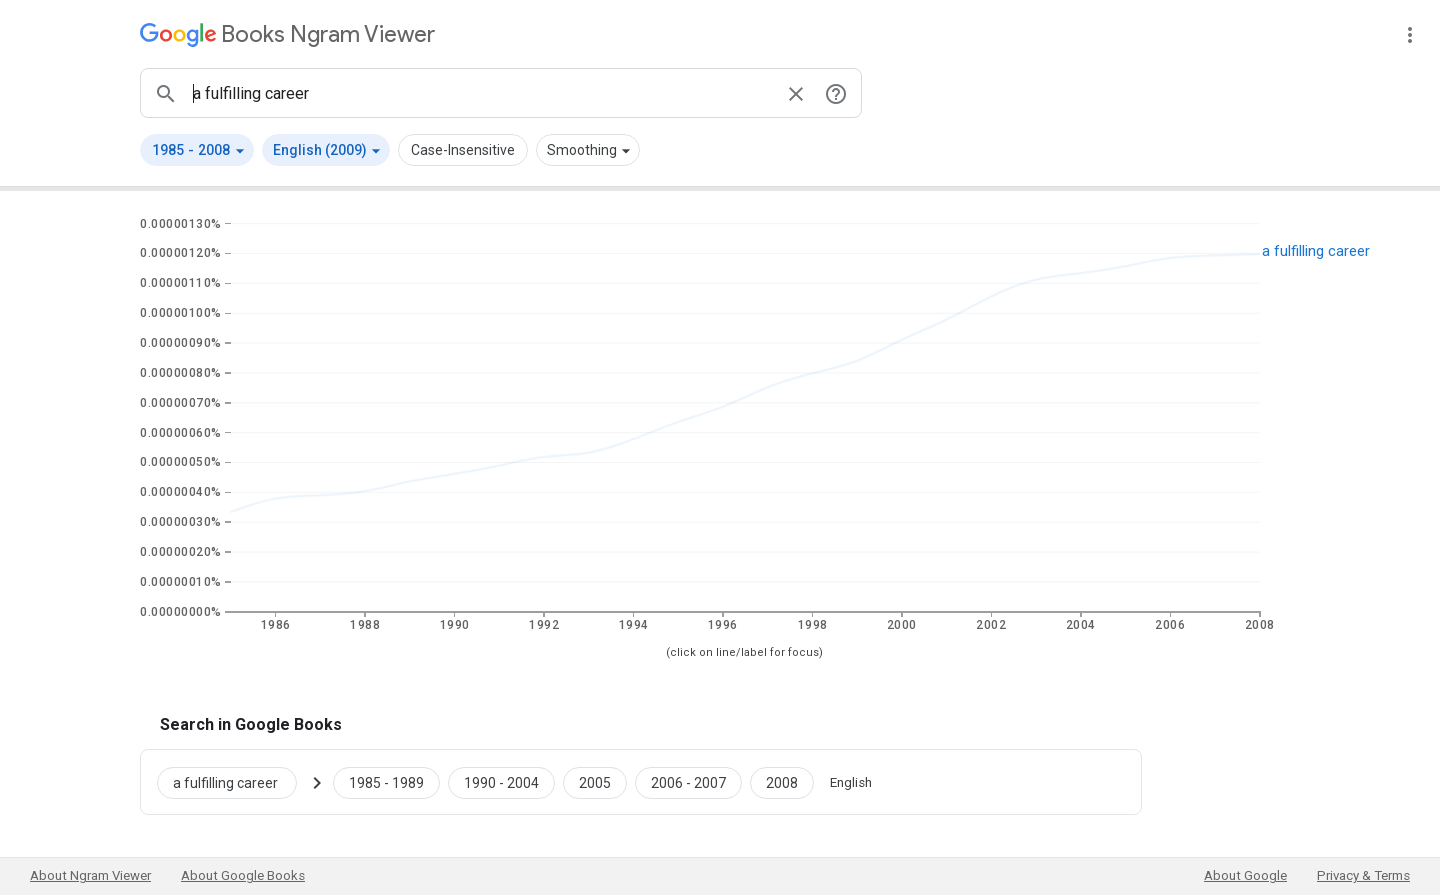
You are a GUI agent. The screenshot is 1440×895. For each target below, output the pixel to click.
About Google (1245, 875)
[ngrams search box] (481, 93)
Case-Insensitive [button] (463, 150)
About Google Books (243, 875)
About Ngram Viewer (90, 875)
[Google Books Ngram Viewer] (287, 34)
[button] (197, 150)
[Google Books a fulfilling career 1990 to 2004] (501, 782)
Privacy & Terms (1363, 875)
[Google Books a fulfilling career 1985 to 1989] (386, 782)
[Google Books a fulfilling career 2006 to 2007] (688, 782)
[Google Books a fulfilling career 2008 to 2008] (782, 782)
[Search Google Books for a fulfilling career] (235, 782)
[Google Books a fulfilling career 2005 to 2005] (595, 782)
